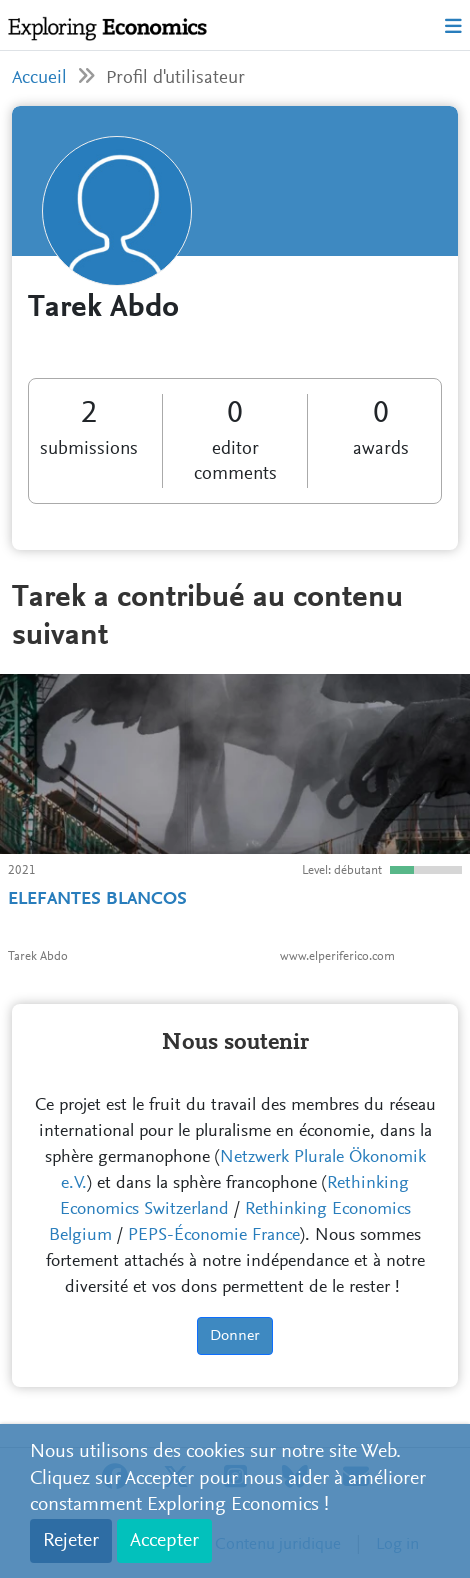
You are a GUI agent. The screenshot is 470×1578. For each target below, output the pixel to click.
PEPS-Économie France (214, 1236)
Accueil (39, 78)
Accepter (164, 1541)
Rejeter (71, 1541)
